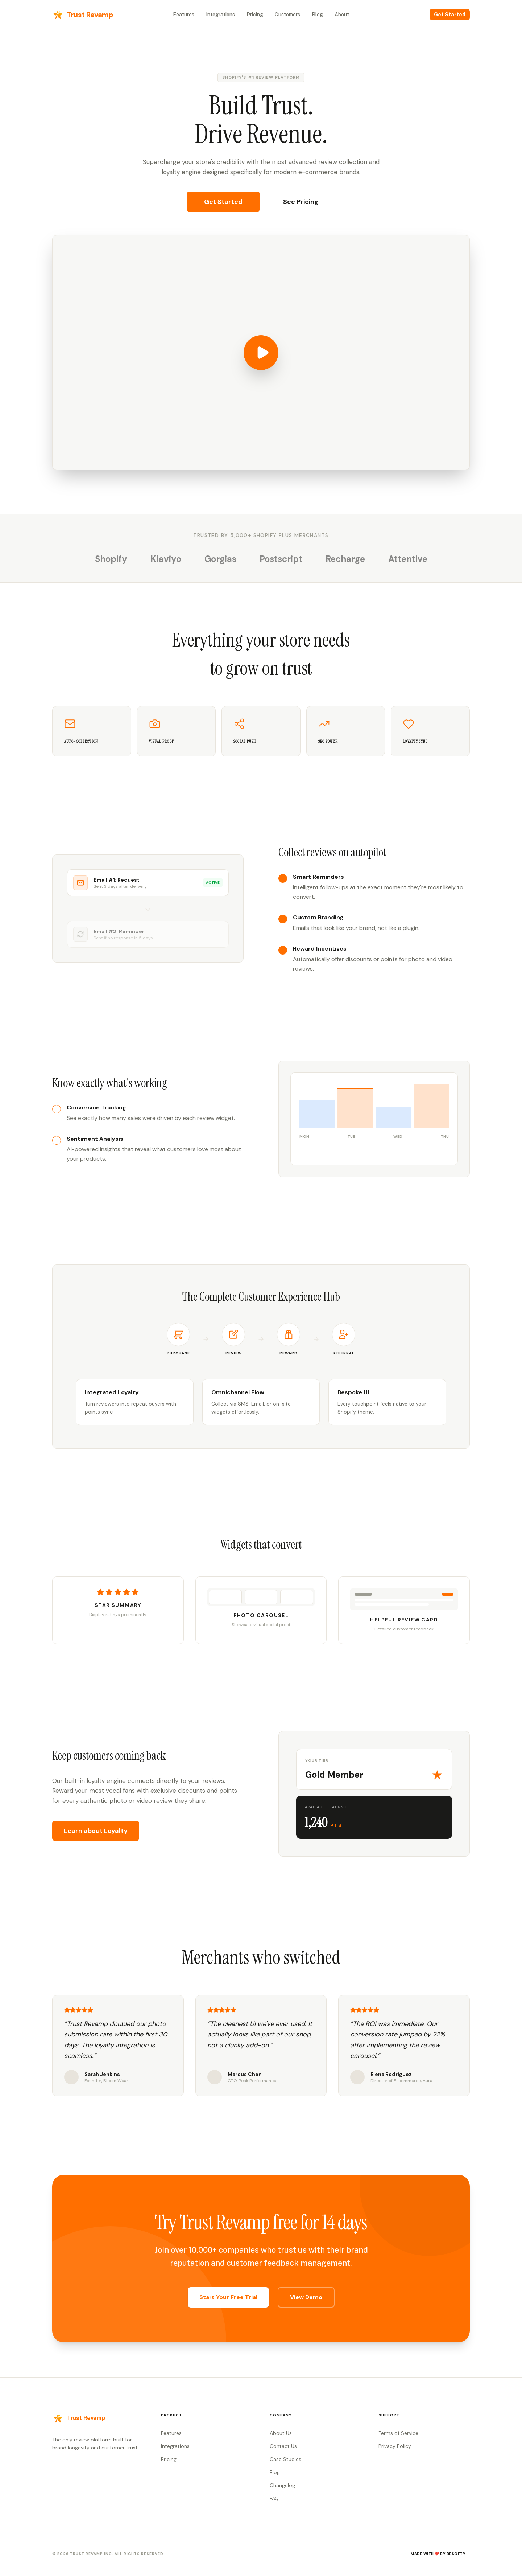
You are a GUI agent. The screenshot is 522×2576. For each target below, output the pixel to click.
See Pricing (300, 201)
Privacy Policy (394, 2446)
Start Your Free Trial (228, 2297)
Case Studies (285, 2459)
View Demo (306, 2297)
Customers (287, 14)
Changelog (282, 2485)
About (342, 14)
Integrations (220, 14)
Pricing (254, 14)
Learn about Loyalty (96, 1830)
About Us (281, 2433)
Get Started (449, 14)
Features (183, 14)
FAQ (274, 2498)
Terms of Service (398, 2433)
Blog (317, 14)
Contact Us (283, 2446)
